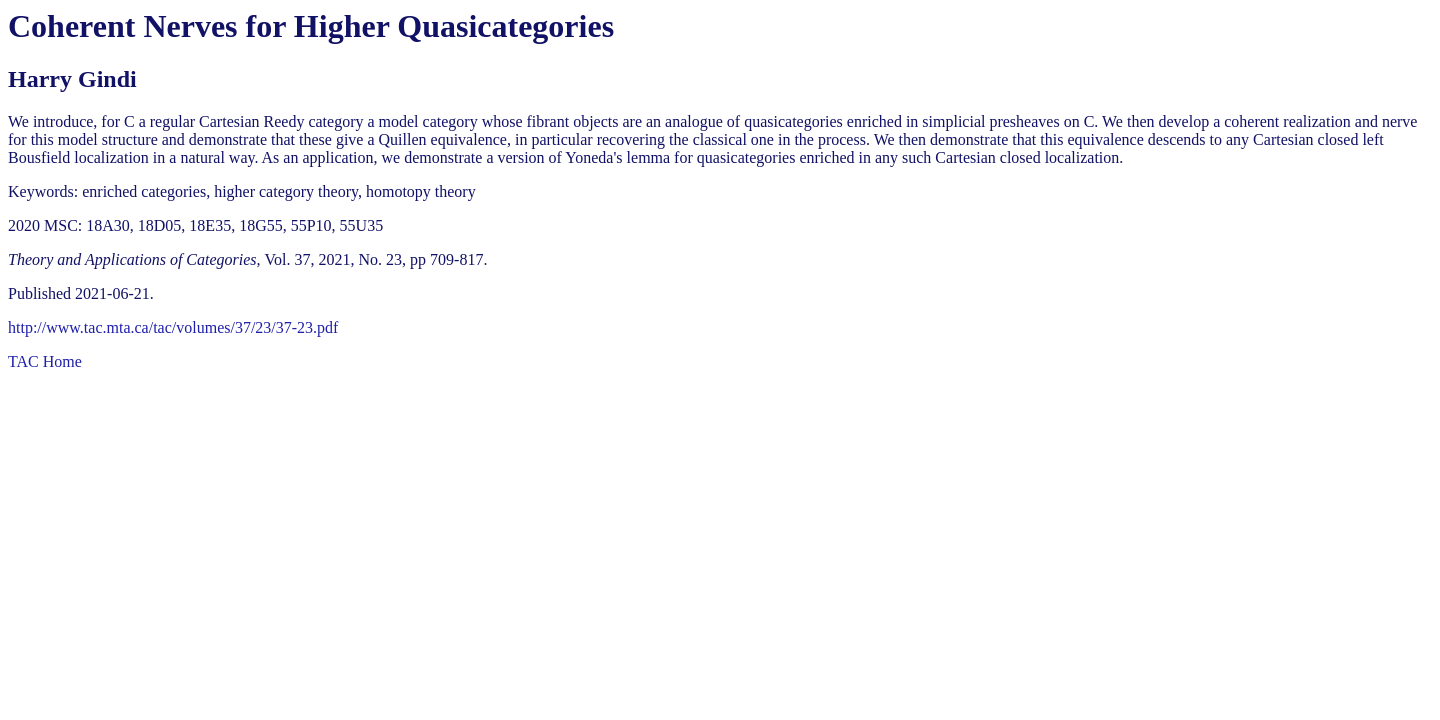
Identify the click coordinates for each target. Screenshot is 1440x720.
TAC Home (45, 361)
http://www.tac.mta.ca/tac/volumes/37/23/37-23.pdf (173, 327)
